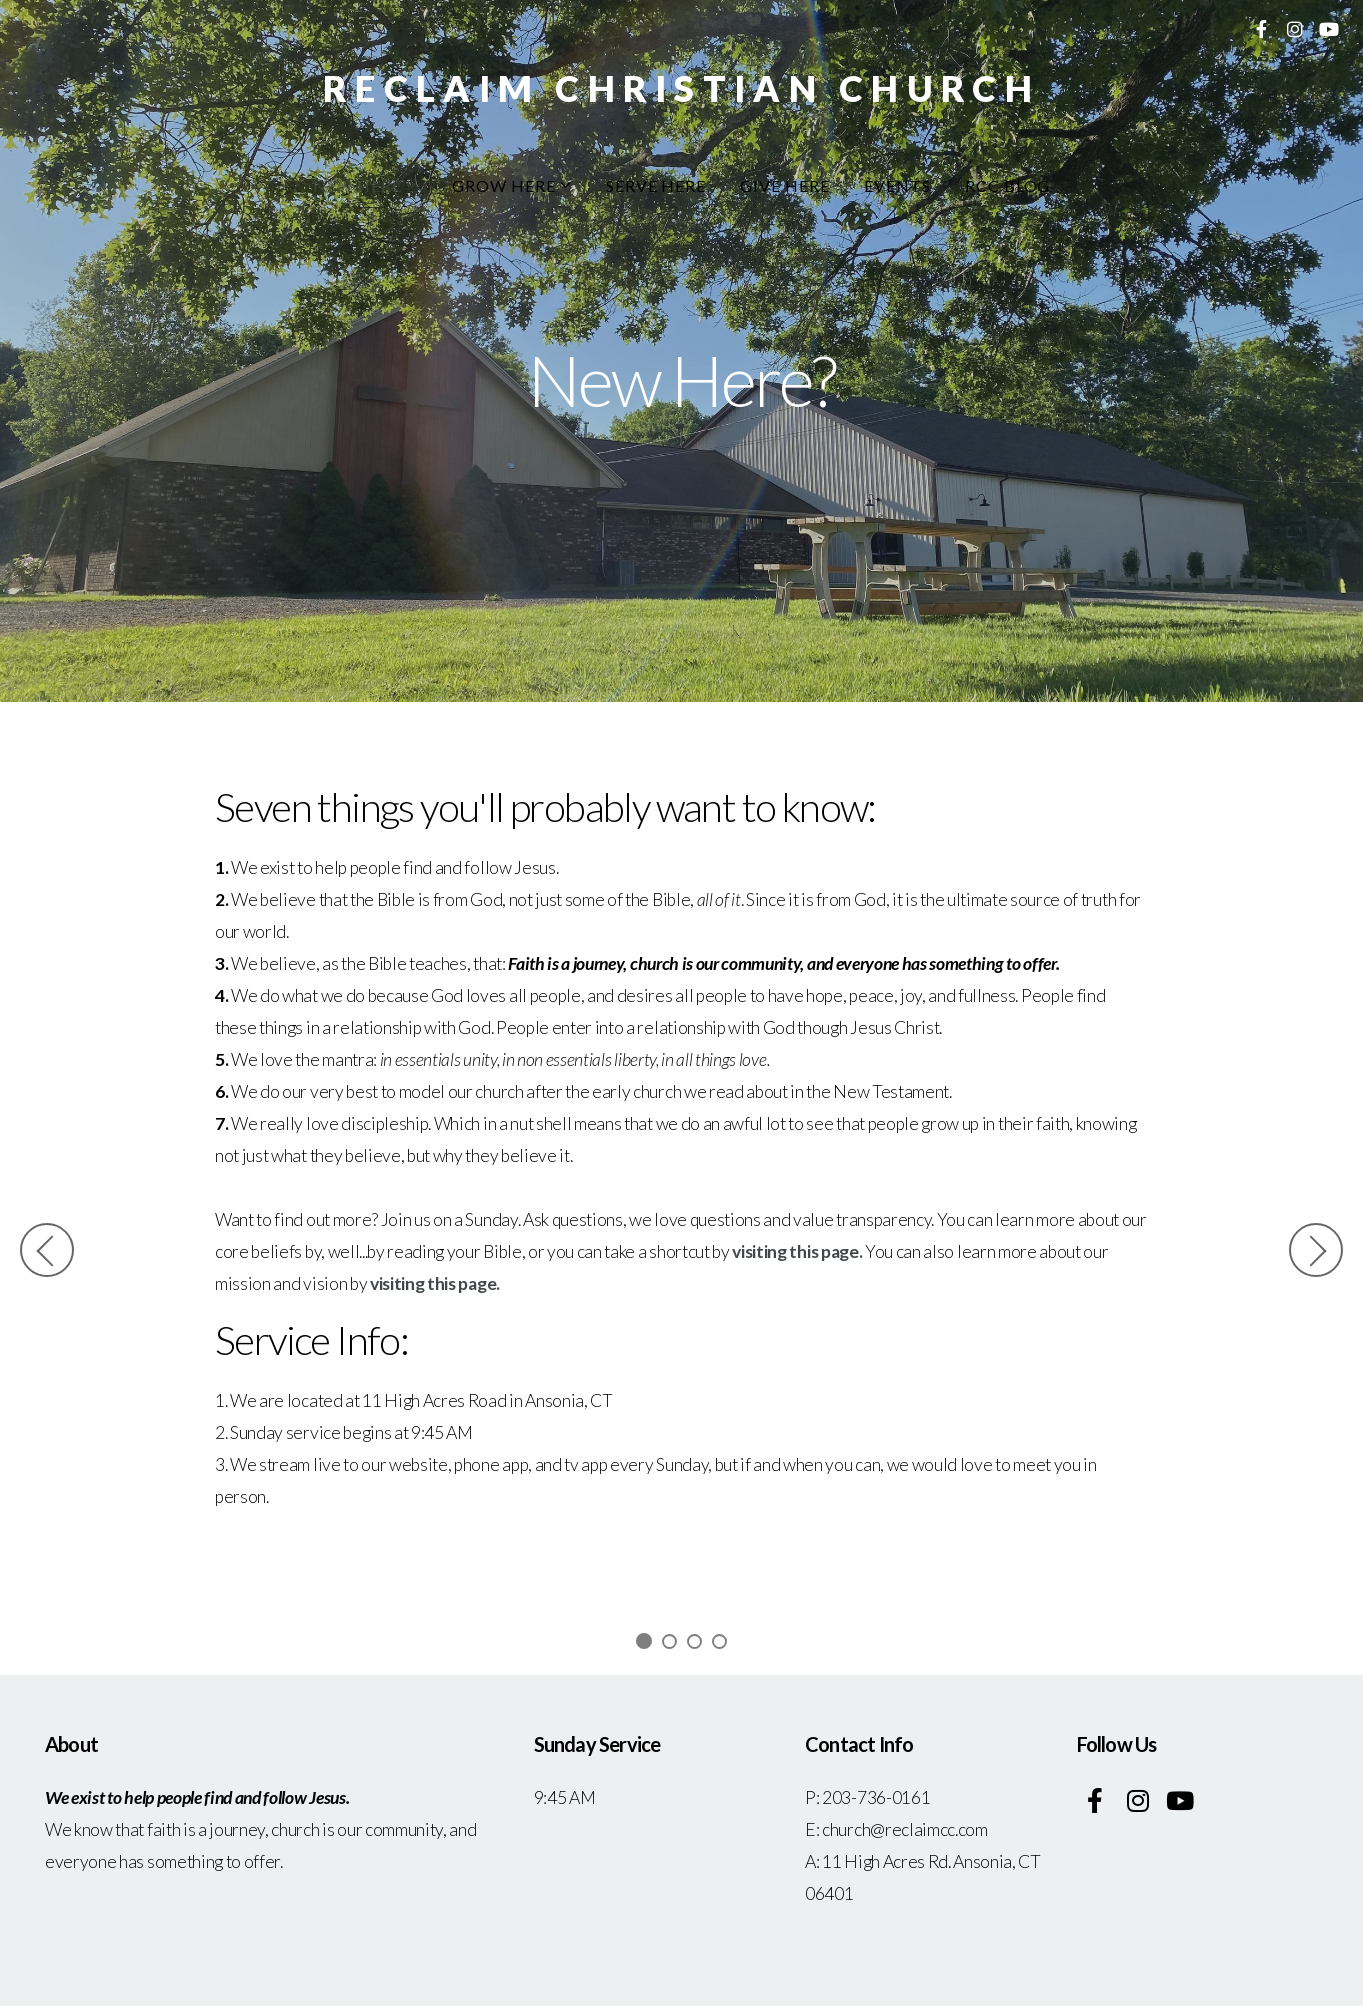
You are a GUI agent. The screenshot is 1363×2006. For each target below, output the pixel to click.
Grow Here (512, 185)
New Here (366, 185)
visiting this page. (797, 1251)
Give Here (785, 185)
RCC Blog (1008, 185)
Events (897, 185)
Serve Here (656, 185)
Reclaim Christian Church (681, 88)
